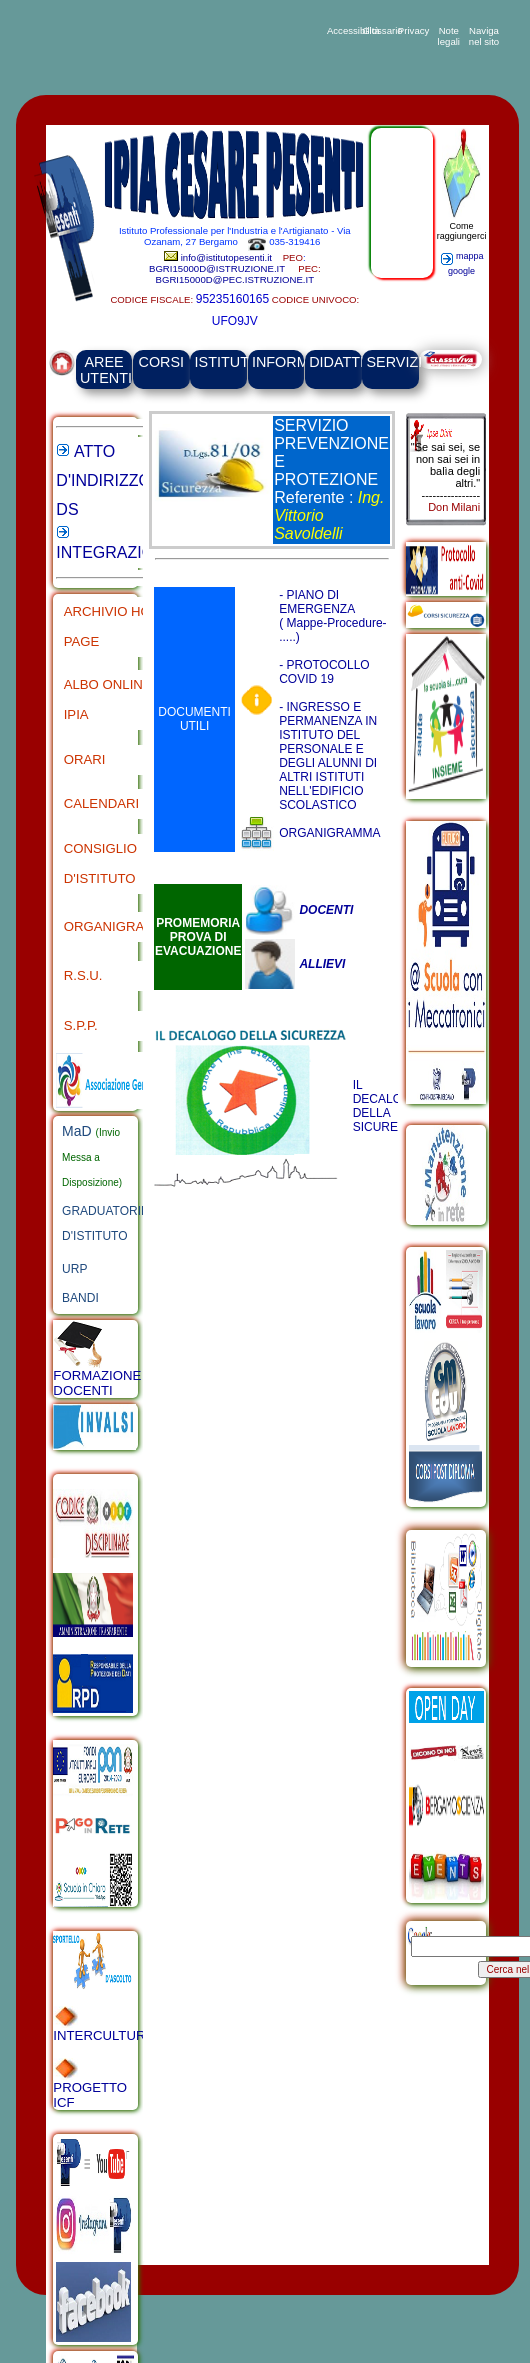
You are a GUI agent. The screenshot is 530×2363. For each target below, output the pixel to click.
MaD (78, 1131)
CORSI (162, 362)
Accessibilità (343, 30)
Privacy (413, 30)
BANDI (80, 1298)
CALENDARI (101, 803)
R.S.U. (83, 975)
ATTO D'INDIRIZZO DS (103, 480)
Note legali (449, 36)
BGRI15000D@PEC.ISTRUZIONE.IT (235, 279)
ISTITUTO (227, 362)
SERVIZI (395, 362)
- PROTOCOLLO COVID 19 (324, 672)
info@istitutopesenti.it (228, 257)
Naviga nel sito (484, 36)
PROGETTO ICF (90, 2084)
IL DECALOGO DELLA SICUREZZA (387, 1106)
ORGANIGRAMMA (119, 926)
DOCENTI (326, 910)
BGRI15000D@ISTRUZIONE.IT (217, 268)
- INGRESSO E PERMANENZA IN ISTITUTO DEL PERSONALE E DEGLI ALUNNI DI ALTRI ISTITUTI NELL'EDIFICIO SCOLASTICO (328, 756)
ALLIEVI (322, 964)
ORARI (85, 759)
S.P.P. (81, 1025)
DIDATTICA (346, 362)
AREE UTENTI (106, 370)
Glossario (378, 30)
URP (74, 1269)
